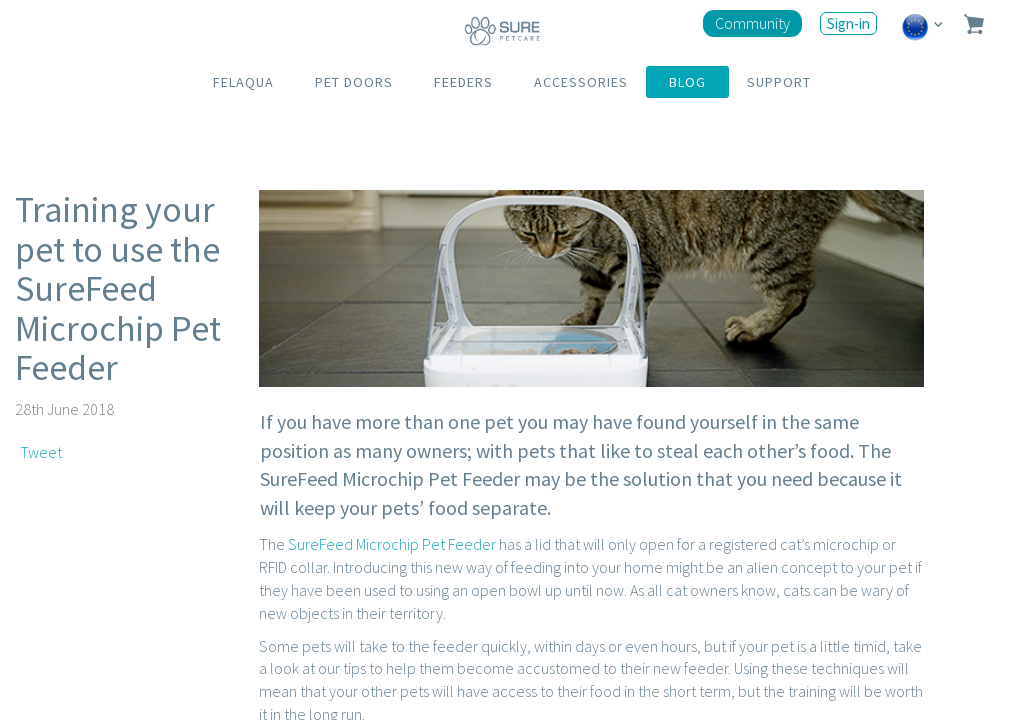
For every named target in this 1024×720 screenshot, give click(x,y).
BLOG (687, 82)
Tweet (41, 452)
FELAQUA (243, 82)
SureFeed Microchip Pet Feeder (392, 544)
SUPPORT (779, 82)
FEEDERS (463, 82)
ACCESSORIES (581, 82)
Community (752, 23)
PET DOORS (354, 82)
